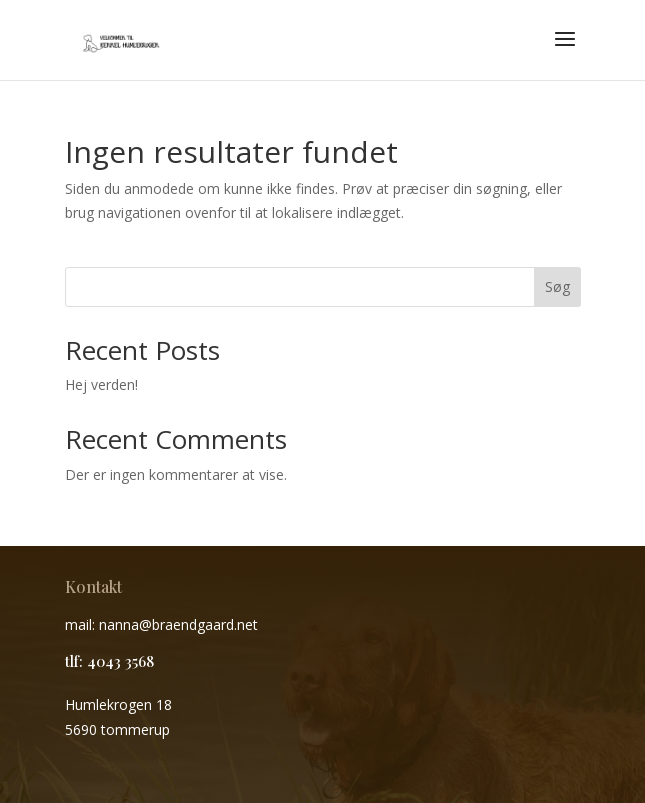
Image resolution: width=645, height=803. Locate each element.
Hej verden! (101, 384)
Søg (557, 286)
